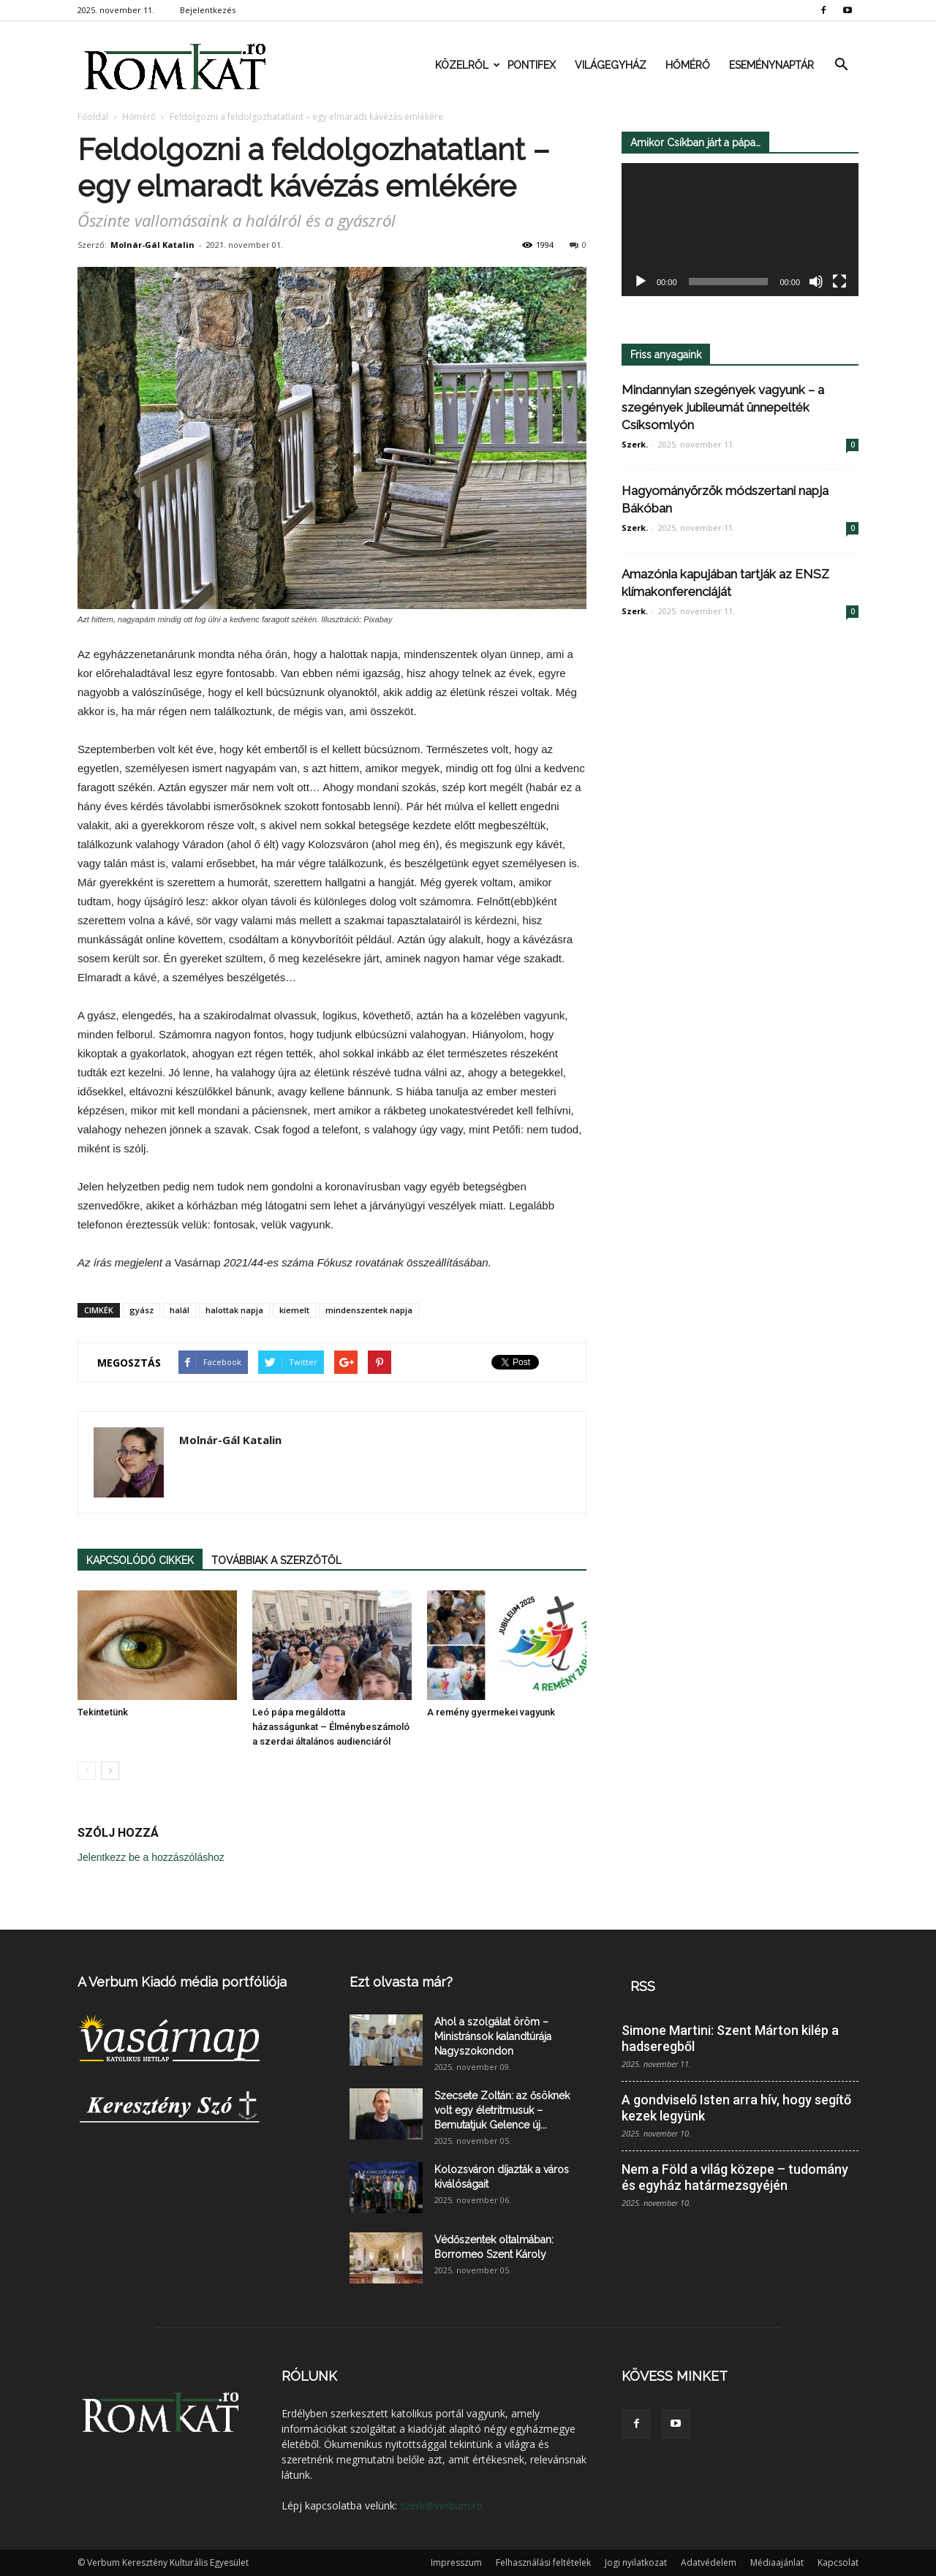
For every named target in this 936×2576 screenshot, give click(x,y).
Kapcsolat (838, 2562)
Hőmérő (687, 65)
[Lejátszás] (640, 282)
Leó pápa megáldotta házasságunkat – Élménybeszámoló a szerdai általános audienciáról (331, 1727)
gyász (141, 1309)
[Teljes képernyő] (839, 282)
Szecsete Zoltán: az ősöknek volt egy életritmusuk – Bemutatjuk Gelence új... (502, 2110)
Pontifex (531, 65)
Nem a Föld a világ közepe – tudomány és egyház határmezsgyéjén (735, 2177)
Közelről (466, 65)
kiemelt (294, 1309)
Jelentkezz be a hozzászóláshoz (151, 1857)
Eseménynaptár (771, 65)
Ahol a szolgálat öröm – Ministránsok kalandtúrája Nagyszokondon (492, 2036)
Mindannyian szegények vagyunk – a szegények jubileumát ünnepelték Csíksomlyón (723, 407)
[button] (840, 65)
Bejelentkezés (207, 9)
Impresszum (456, 2562)
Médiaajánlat (777, 2562)
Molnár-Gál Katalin (152, 244)
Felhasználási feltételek (543, 2562)
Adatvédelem (708, 2562)
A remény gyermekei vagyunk (491, 1712)
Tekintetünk (103, 1712)
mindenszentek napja (368, 1309)
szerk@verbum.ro (441, 2505)
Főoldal (93, 116)
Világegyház (610, 65)
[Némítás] (816, 282)
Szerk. (635, 444)
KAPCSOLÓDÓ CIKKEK (140, 1560)
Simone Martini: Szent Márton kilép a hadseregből (730, 2038)
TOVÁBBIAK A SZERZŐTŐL (276, 1560)
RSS (642, 1986)
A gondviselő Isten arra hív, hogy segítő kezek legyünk (736, 2107)
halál (179, 1309)
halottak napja (234, 1309)
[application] (740, 230)
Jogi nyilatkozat (636, 2562)
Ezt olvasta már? (401, 1982)
